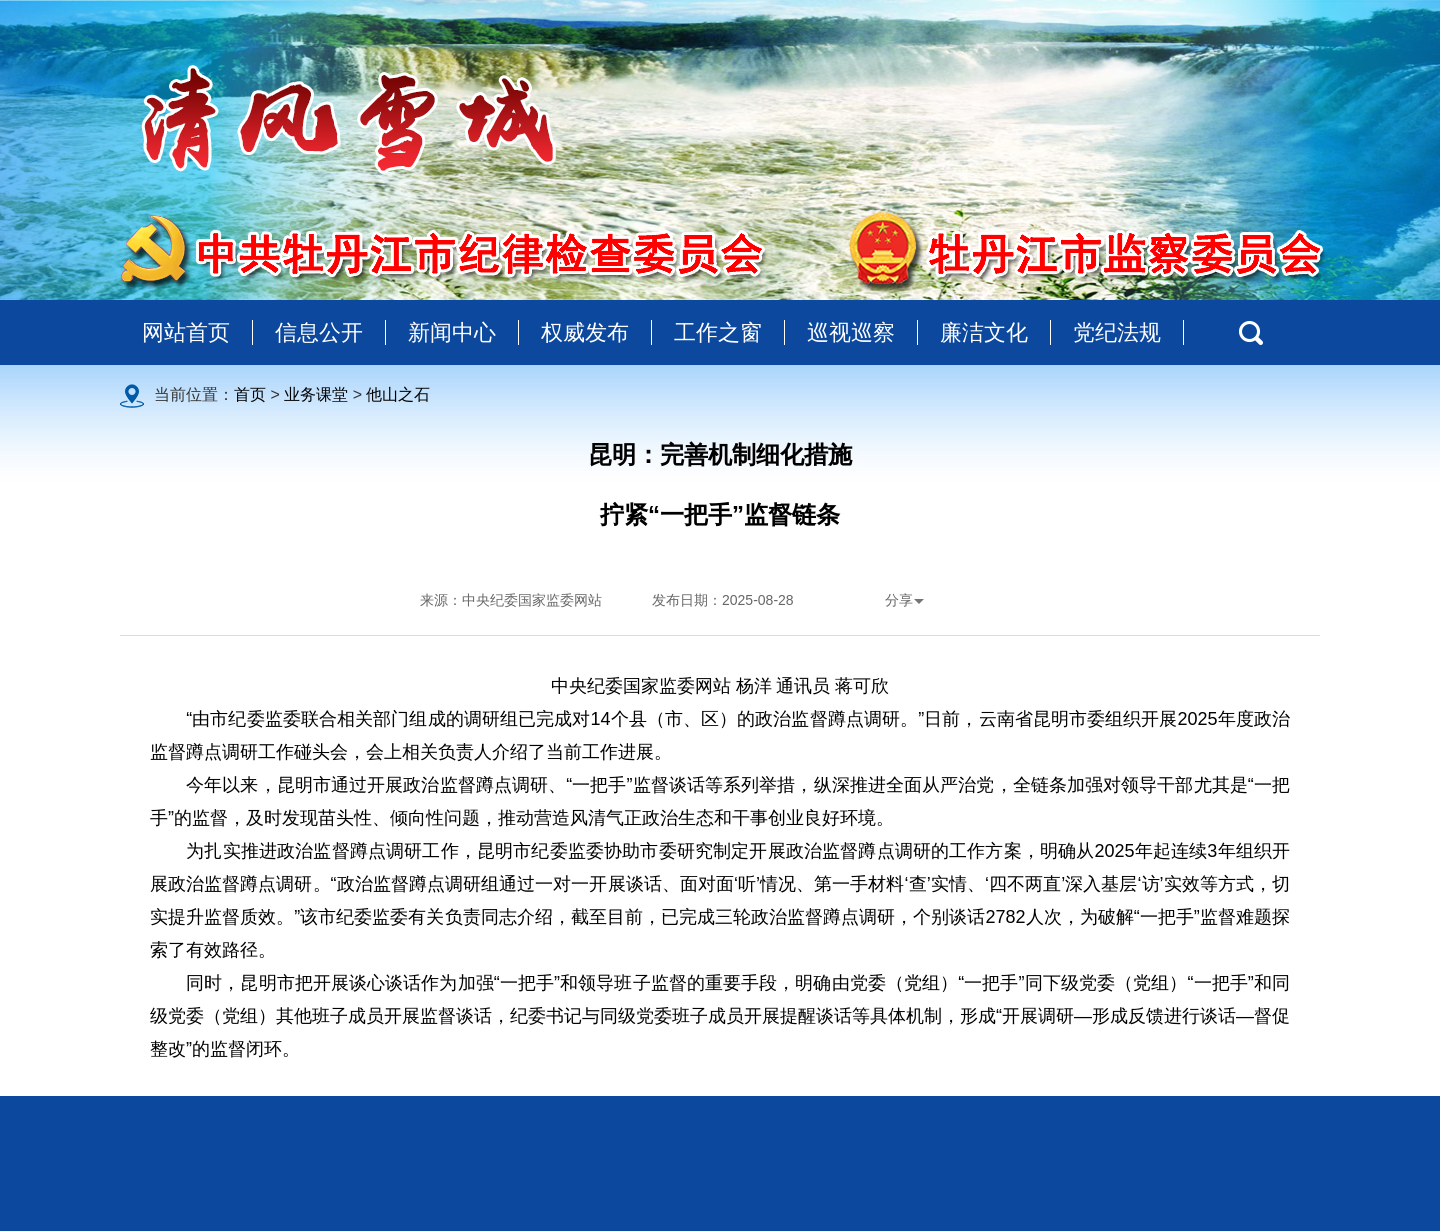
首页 (250, 394)
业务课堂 (316, 394)
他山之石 (398, 394)
